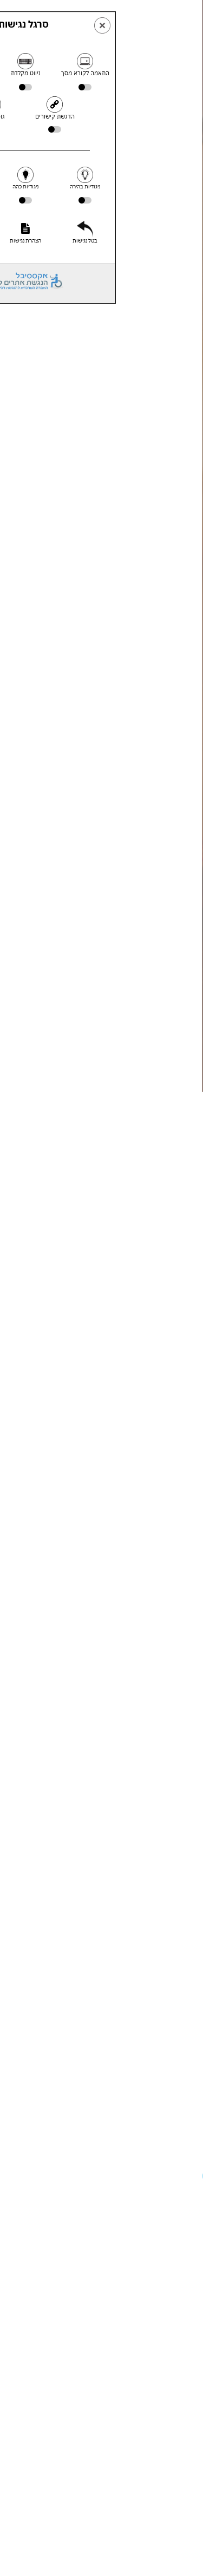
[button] (16, 2176)
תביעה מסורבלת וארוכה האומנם (138, 1728)
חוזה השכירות (57, 1221)
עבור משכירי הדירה (61, 1187)
